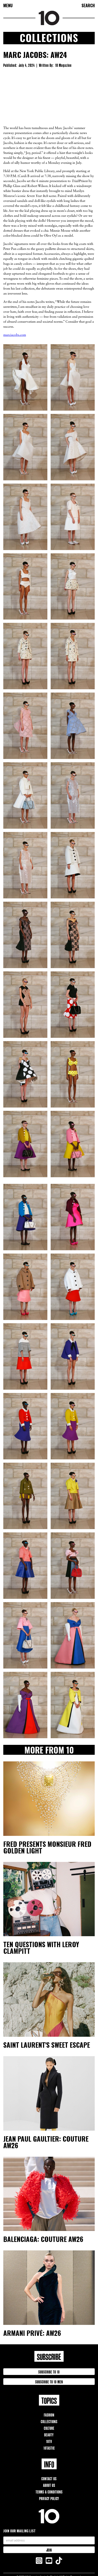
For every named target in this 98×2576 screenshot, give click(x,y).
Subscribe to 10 (49, 2372)
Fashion (49, 2415)
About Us (49, 2485)
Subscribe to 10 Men (49, 2381)
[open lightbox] (25, 377)
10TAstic (49, 2448)
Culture (49, 2428)
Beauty (49, 2434)
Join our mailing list (19, 2530)
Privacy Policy (49, 2498)
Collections (49, 2421)
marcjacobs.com (14, 335)
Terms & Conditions (49, 2491)
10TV (49, 2441)
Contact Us (49, 2478)
